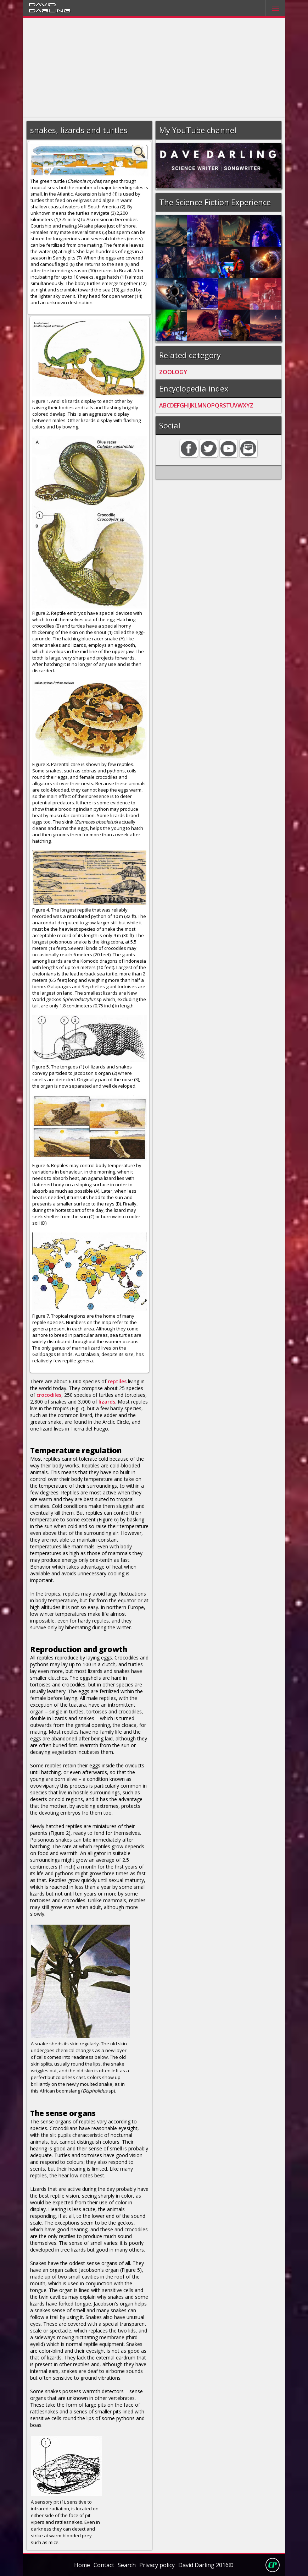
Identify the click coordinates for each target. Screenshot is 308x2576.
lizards (107, 1401)
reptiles (117, 1381)
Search (127, 2565)
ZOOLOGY (173, 372)
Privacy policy (157, 2565)
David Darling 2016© (206, 2565)
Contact (104, 2565)
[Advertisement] (154, 67)
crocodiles (49, 1394)
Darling (50, 10)
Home (82, 2565)
